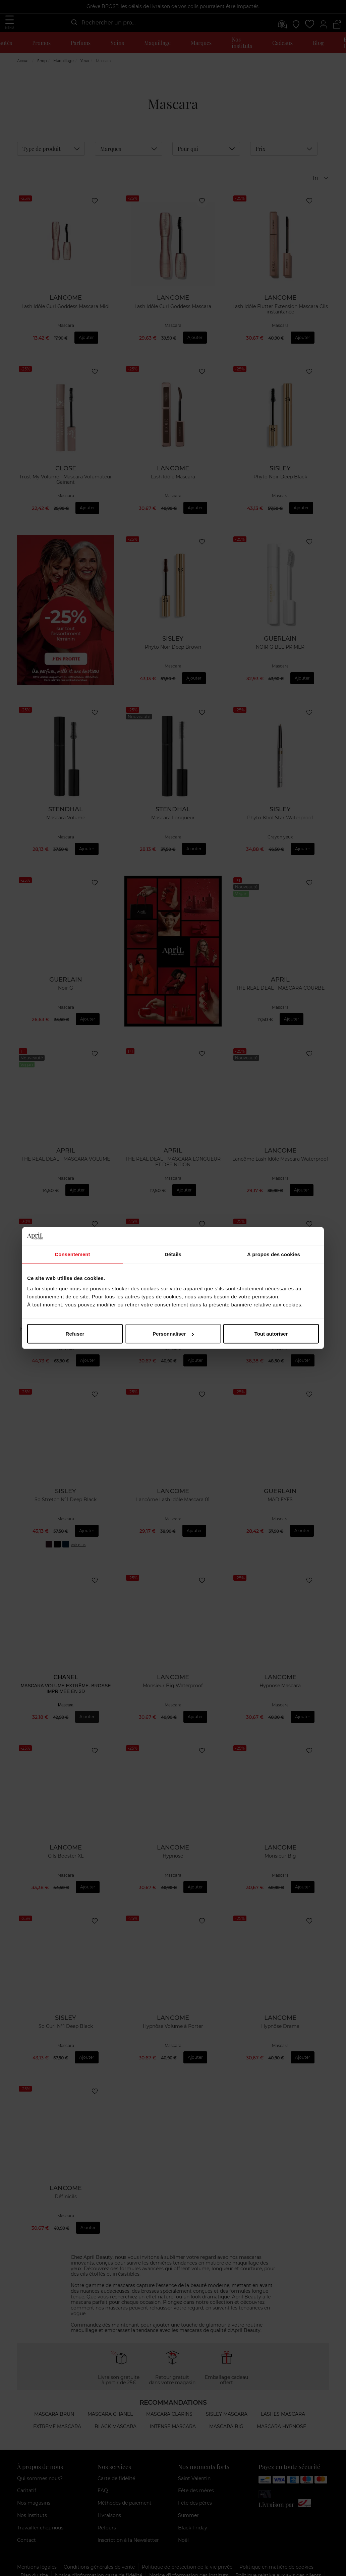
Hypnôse (173, 1847)
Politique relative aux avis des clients (278, 2555)
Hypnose (173, 1331)
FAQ (103, 2470)
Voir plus (78, 1538)
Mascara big (226, 2406)
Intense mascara (173, 2406)
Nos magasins (33, 2482)
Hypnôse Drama (280, 2014)
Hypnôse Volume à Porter (173, 2014)
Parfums (81, 42)
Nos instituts (242, 42)
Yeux (84, 81)
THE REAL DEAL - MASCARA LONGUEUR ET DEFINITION (173, 1167)
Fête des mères (196, 2470)
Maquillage (157, 42)
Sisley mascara (226, 2393)
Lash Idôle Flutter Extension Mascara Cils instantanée (280, 325)
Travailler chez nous (40, 2507)
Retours (107, 2507)
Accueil (24, 81)
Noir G (65, 993)
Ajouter (86, 349)
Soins (117, 42)
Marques (201, 42)
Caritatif (26, 2470)
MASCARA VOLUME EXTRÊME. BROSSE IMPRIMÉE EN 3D (65, 1683)
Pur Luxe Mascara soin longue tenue (280, 1331)
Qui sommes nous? (40, 2458)
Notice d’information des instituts (188, 2555)
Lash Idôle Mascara (173, 489)
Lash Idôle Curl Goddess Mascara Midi (65, 322)
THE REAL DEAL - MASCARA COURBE (280, 993)
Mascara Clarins (169, 2393)
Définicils (66, 2181)
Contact (26, 2519)
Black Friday (192, 2507)
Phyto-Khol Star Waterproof (280, 826)
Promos (41, 42)
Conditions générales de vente (99, 2546)
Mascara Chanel (110, 2393)
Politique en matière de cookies (276, 2546)
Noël (183, 2519)
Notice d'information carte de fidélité (98, 2555)
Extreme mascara (57, 2406)
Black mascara (115, 2406)
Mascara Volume (65, 826)
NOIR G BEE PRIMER (280, 656)
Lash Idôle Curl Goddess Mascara (172, 322)
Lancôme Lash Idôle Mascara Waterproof (280, 1164)
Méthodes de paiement (125, 2482)
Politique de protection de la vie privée (187, 2546)
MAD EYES (280, 1498)
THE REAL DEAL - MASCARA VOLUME (65, 1164)
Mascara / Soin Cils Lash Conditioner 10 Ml (65, 1334)
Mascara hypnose (281, 2406)
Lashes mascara (283, 2393)
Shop (42, 81)
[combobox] (102, 22)
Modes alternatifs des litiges (53, 2563)
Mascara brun (54, 2393)
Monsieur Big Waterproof (173, 1680)
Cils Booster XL (65, 1847)
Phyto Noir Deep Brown (173, 656)
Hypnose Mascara (280, 1680)
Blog (318, 42)
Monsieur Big (280, 1847)
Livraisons (109, 2495)
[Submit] (73, 22)
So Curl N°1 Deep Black (66, 2014)
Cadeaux (282, 42)
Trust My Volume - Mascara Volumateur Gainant (65, 491)
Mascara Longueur (173, 826)
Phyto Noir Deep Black (280, 489)
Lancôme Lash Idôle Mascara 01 (173, 1498)
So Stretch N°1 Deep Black (66, 1498)
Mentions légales (37, 2546)
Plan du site (34, 2555)
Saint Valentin (194, 2458)
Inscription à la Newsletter (128, 2519)
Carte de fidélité (116, 2458)
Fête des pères (195, 2482)
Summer (188, 2495)
